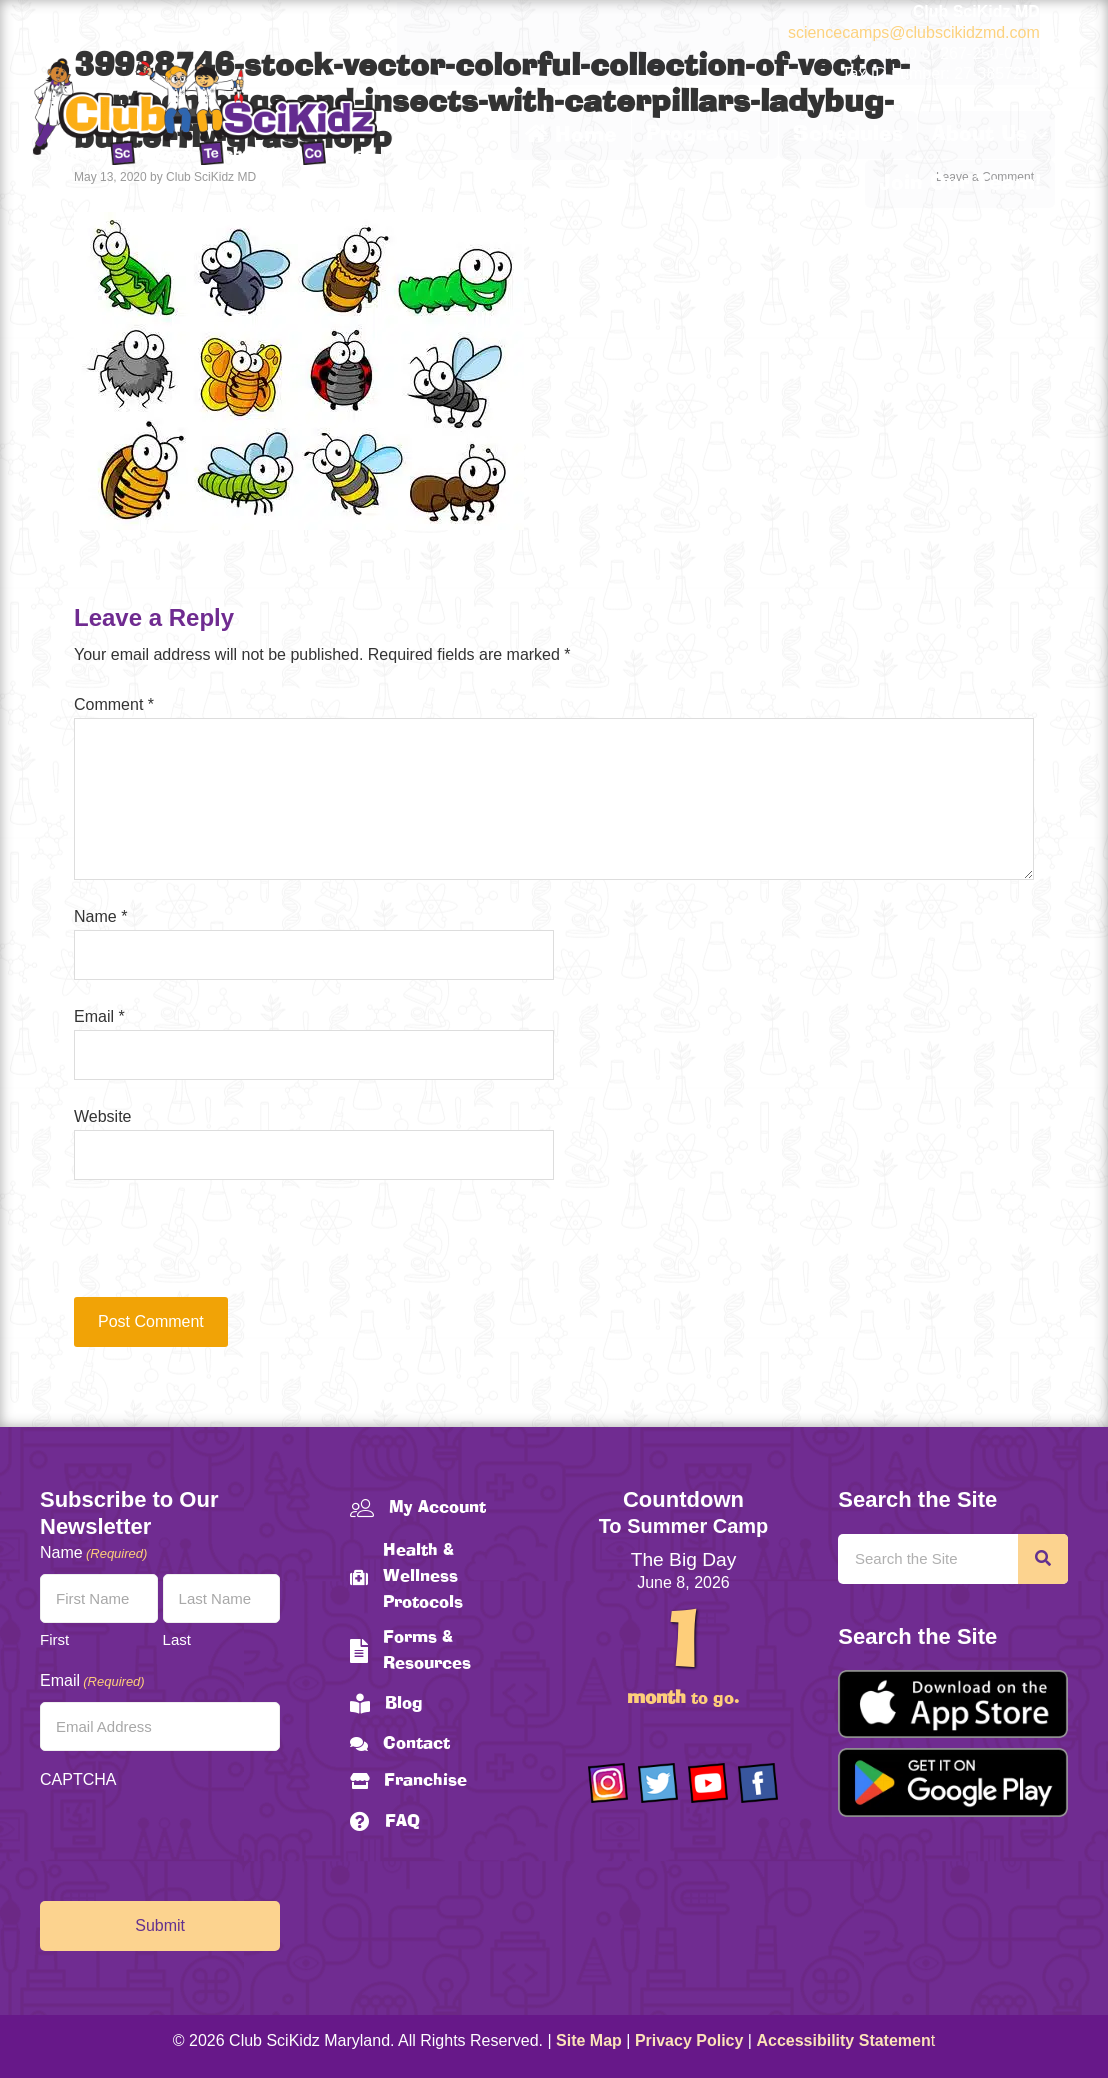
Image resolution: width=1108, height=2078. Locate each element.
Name (100, 916)
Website (103, 1116)
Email (99, 1016)
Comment (114, 704)
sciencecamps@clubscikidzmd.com (914, 32)
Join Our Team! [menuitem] (960, 184)
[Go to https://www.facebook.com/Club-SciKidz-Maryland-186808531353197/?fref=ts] (758, 1783)
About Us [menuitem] (979, 135)
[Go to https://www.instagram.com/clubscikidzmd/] (608, 1783)
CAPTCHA (78, 1779)
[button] (764, 135)
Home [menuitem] (571, 135)
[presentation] (210, 1248)
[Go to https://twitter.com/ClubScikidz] (658, 1783)
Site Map (589, 2040)
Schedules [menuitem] (848, 135)
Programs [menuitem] (698, 135)
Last (177, 1639)
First (54, 1639)
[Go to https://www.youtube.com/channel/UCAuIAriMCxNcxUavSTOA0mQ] (708, 1783)
